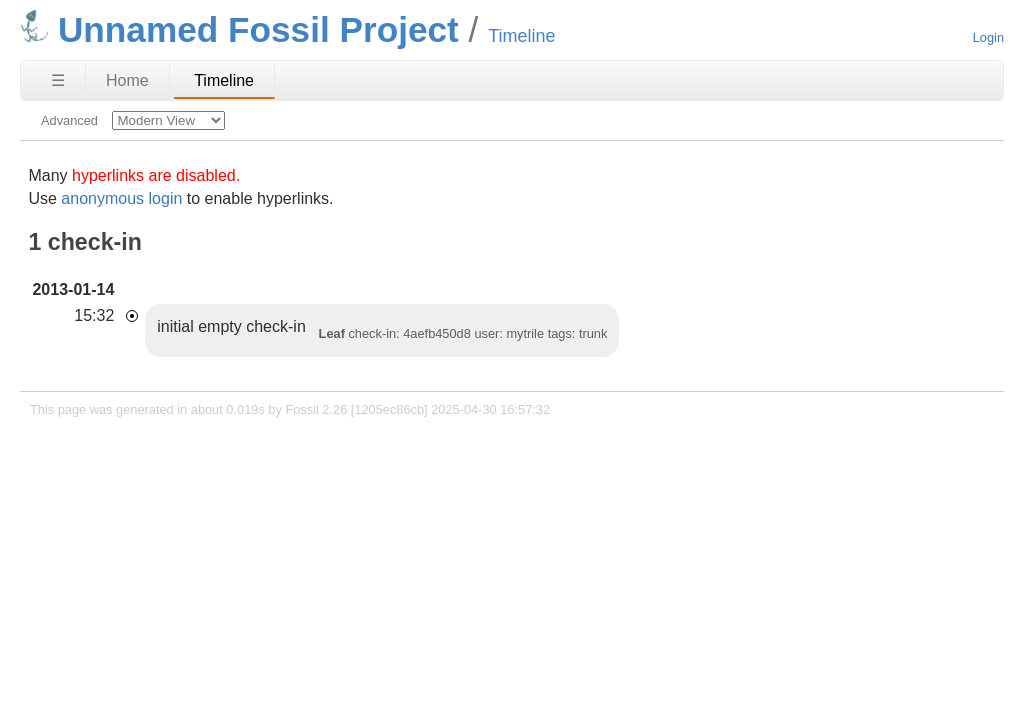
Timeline (224, 80)
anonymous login (121, 198)
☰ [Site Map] (58, 80)
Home (127, 80)
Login (988, 37)
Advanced (69, 120)
